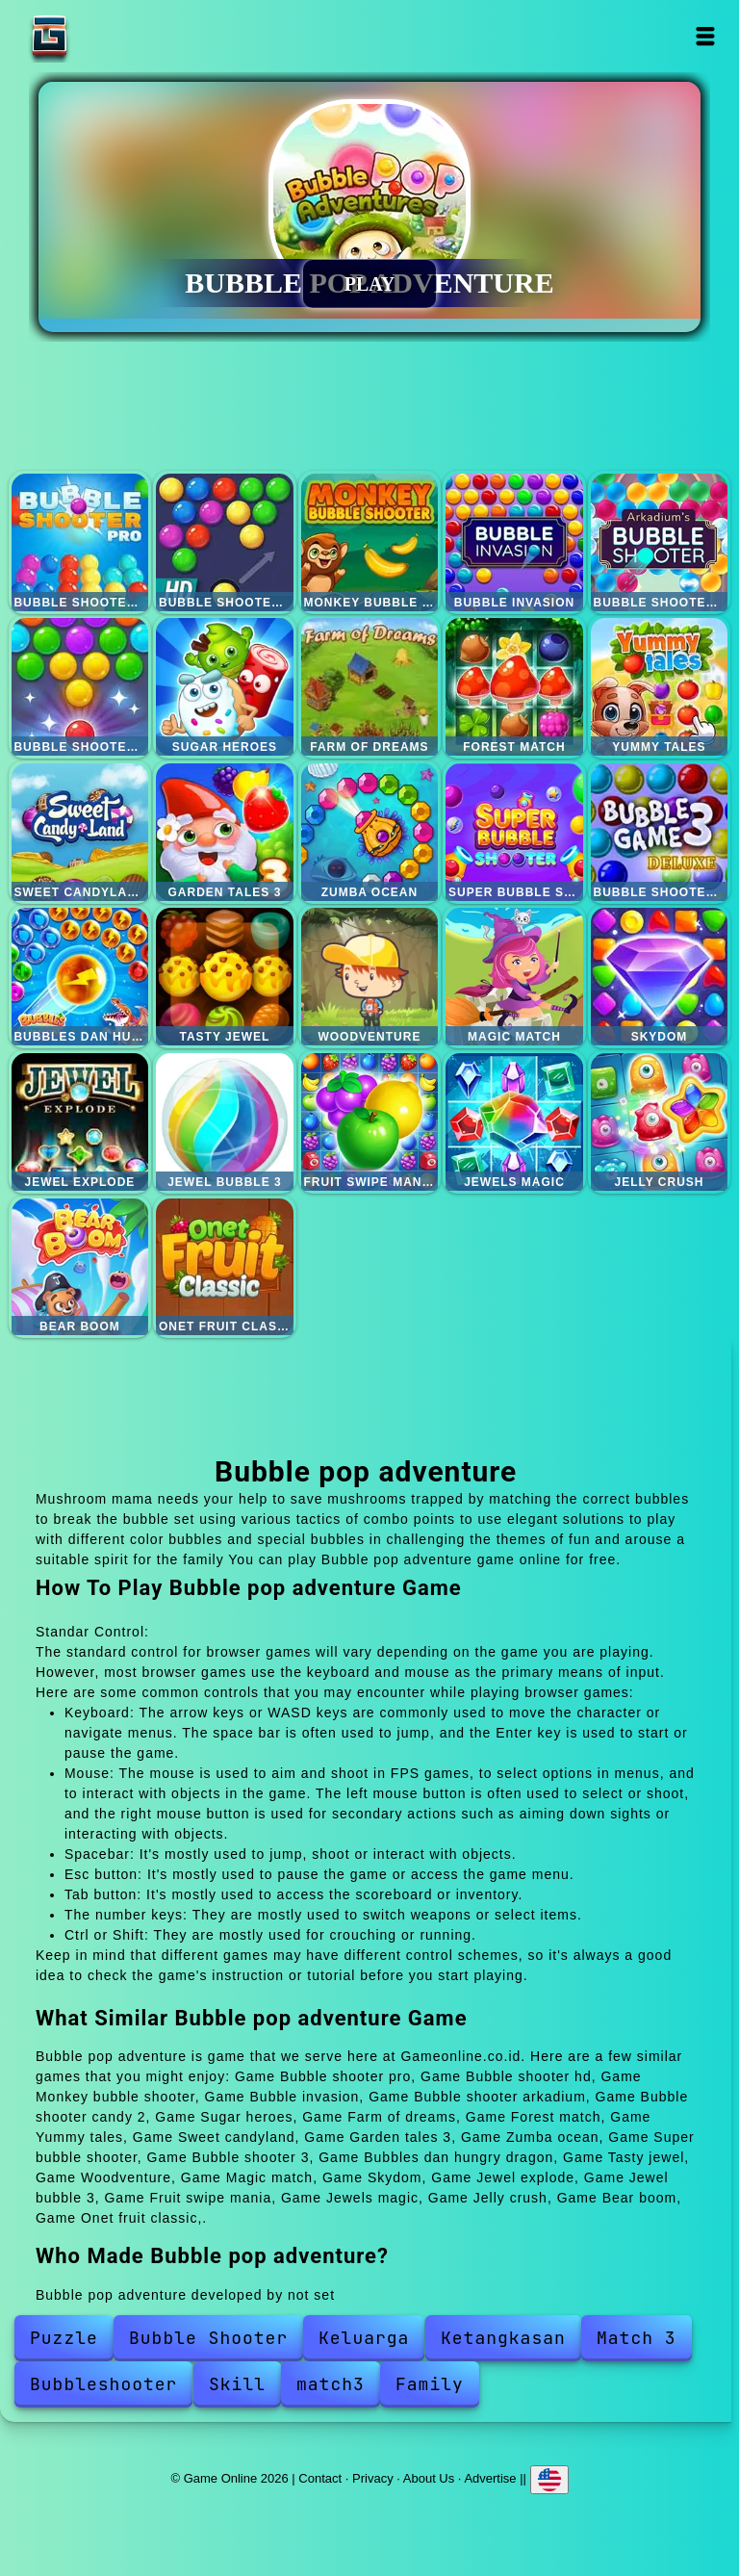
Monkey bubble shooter (370, 542)
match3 (330, 2384)
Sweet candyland (80, 832)
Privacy (373, 2478)
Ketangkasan (503, 2338)
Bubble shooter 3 (659, 832)
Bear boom (80, 1267)
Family (429, 2384)
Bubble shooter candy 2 (80, 687)
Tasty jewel (224, 976)
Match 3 (636, 2338)
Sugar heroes (224, 687)
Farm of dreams (370, 687)
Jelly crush (659, 1122)
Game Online (109, 36)
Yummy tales (659, 687)
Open (706, 36)
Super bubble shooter (514, 832)
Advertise (490, 2478)
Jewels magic (514, 1122)
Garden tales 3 (224, 832)
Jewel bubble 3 (224, 1122)
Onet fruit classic (224, 1267)
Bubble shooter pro (80, 542)
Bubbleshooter (103, 2384)
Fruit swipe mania (370, 1122)
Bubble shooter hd (224, 542)
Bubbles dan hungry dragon (80, 976)
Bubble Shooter (208, 2338)
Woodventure (370, 976)
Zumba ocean (370, 832)
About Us (428, 2478)
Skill (237, 2384)
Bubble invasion (514, 542)
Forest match (514, 687)
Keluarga (364, 2338)
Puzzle (64, 2338)
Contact (320, 2478)
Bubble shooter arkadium (659, 542)
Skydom (659, 976)
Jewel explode (80, 1122)
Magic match (514, 976)
